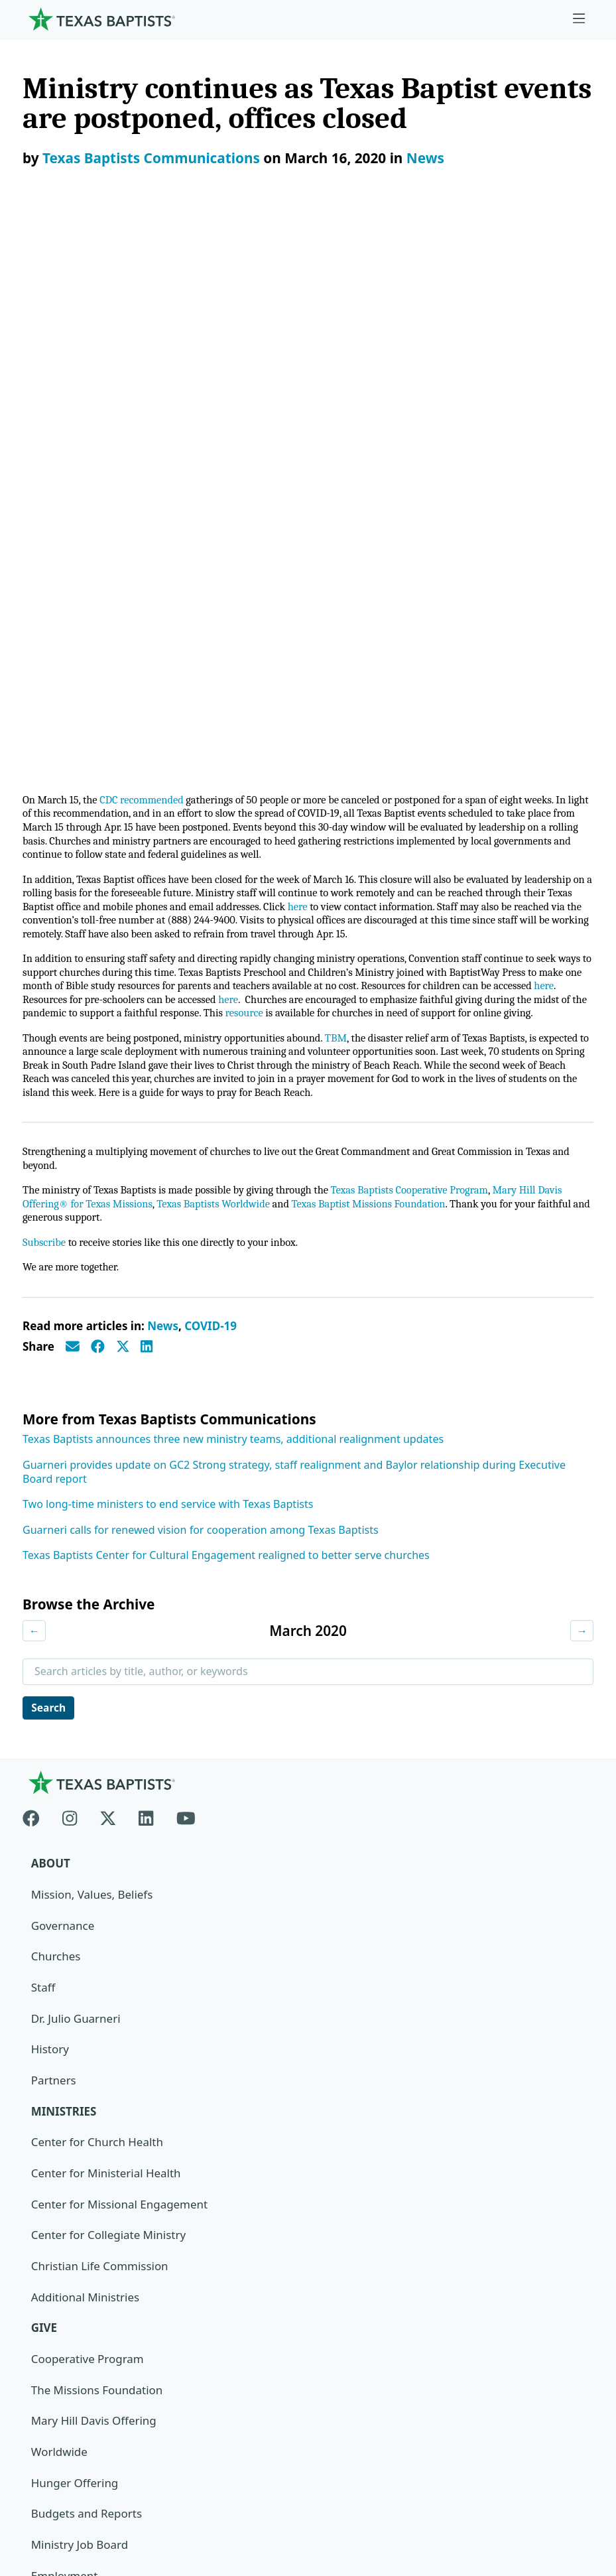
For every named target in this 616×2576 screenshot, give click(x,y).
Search (50, 1164)
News (425, 158)
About (50, 1320)
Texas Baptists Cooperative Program (423, 644)
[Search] (572, 2301)
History (50, 1506)
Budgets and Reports (87, 1972)
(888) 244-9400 (61, 2512)
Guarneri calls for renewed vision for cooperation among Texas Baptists (201, 986)
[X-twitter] (108, 1272)
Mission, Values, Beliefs (92, 1351)
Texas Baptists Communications (151, 158)
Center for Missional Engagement (119, 1661)
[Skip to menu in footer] (578, 19)
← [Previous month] (34, 1086)
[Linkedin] (145, 1272)
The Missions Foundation (97, 1848)
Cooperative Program (88, 1816)
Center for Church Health (97, 1599)
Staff (43, 1444)
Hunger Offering (75, 1940)
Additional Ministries (85, 1754)
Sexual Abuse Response (93, 2189)
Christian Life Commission (100, 1723)
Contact (43, 2481)
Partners (53, 1537)
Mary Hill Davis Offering (94, 1878)
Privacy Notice (60, 2450)
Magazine (56, 2126)
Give (44, 1785)
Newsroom (51, 2419)
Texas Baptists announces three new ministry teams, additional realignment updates (233, 895)
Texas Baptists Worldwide (220, 658)
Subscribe (45, 697)
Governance (63, 1382)
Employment (64, 2033)
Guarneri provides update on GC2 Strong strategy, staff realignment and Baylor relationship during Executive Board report (294, 928)
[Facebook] (37, 1272)
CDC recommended (145, 229)
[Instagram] (69, 1272)
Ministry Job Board (80, 2002)
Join (41, 2220)
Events (48, 2064)
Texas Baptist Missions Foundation (380, 658)
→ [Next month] (581, 1086)
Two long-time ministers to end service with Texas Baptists (168, 960)
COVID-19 (210, 781)
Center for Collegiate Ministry (108, 1692)
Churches (56, 1413)
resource (360, 448)
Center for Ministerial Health (106, 1630)
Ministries (64, 1568)
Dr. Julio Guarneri (76, 1475)
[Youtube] (186, 1272)
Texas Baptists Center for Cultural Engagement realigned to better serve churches (226, 1011)
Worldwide (59, 1909)
